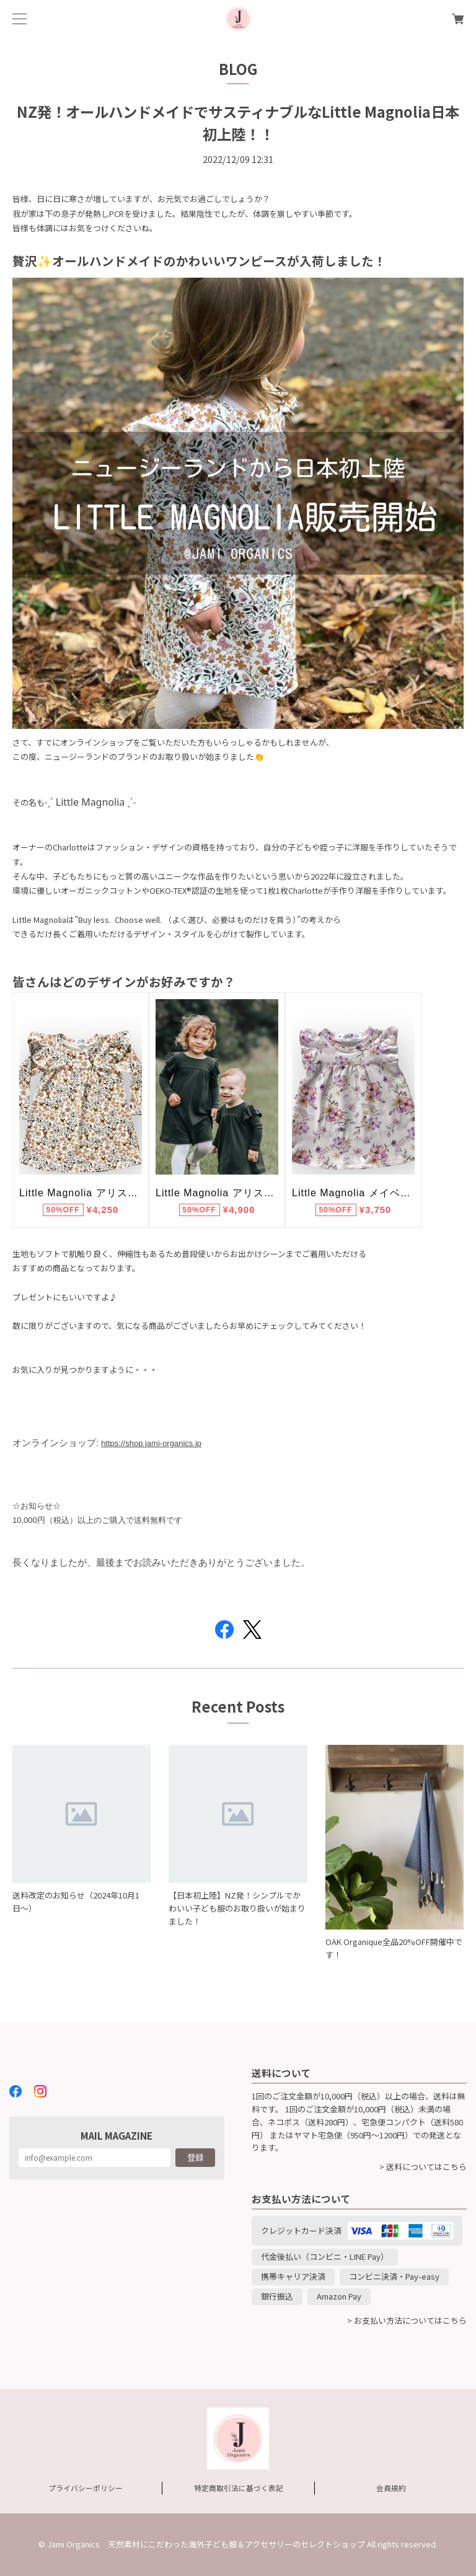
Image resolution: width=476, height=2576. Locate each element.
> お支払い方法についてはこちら (407, 2320)
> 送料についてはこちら (423, 2166)
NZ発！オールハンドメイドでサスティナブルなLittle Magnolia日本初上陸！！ (238, 122)
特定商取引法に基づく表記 (238, 2487)
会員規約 (391, 2487)
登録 (195, 2157)
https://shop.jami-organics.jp (151, 1443)
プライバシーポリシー (85, 2487)
